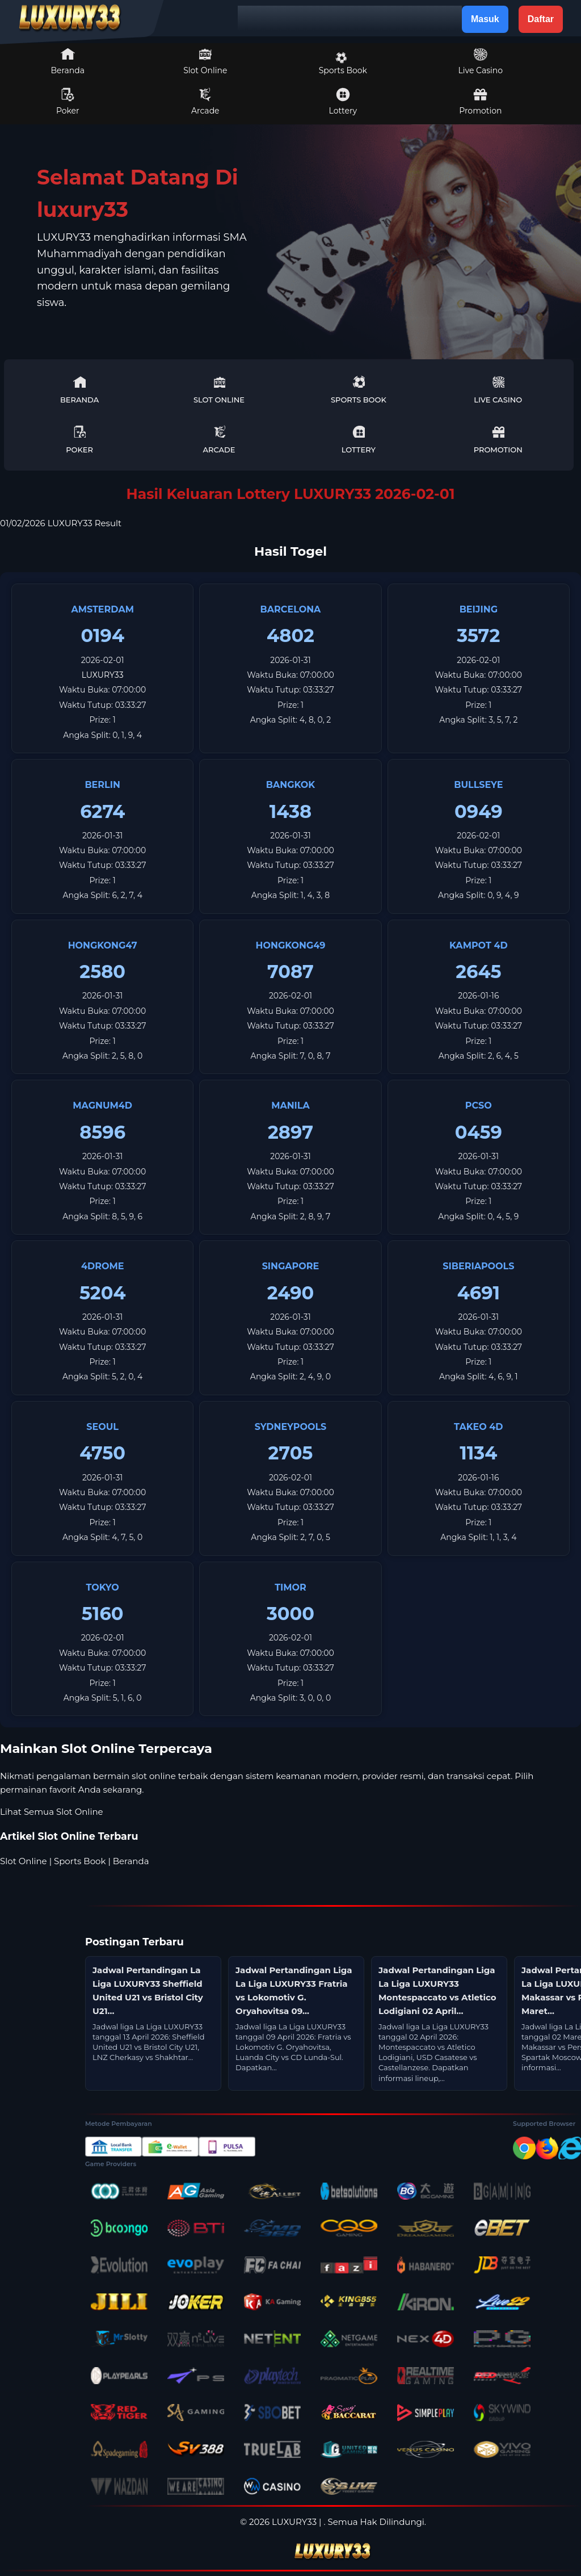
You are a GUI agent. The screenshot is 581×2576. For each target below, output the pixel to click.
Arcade (205, 101)
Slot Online (205, 61)
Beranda (68, 61)
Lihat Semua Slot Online (51, 1811)
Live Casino (480, 61)
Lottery (343, 101)
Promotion (480, 101)
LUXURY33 (103, 675)
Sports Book (343, 63)
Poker (67, 101)
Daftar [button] (541, 19)
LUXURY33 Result (84, 523)
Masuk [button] (485, 19)
